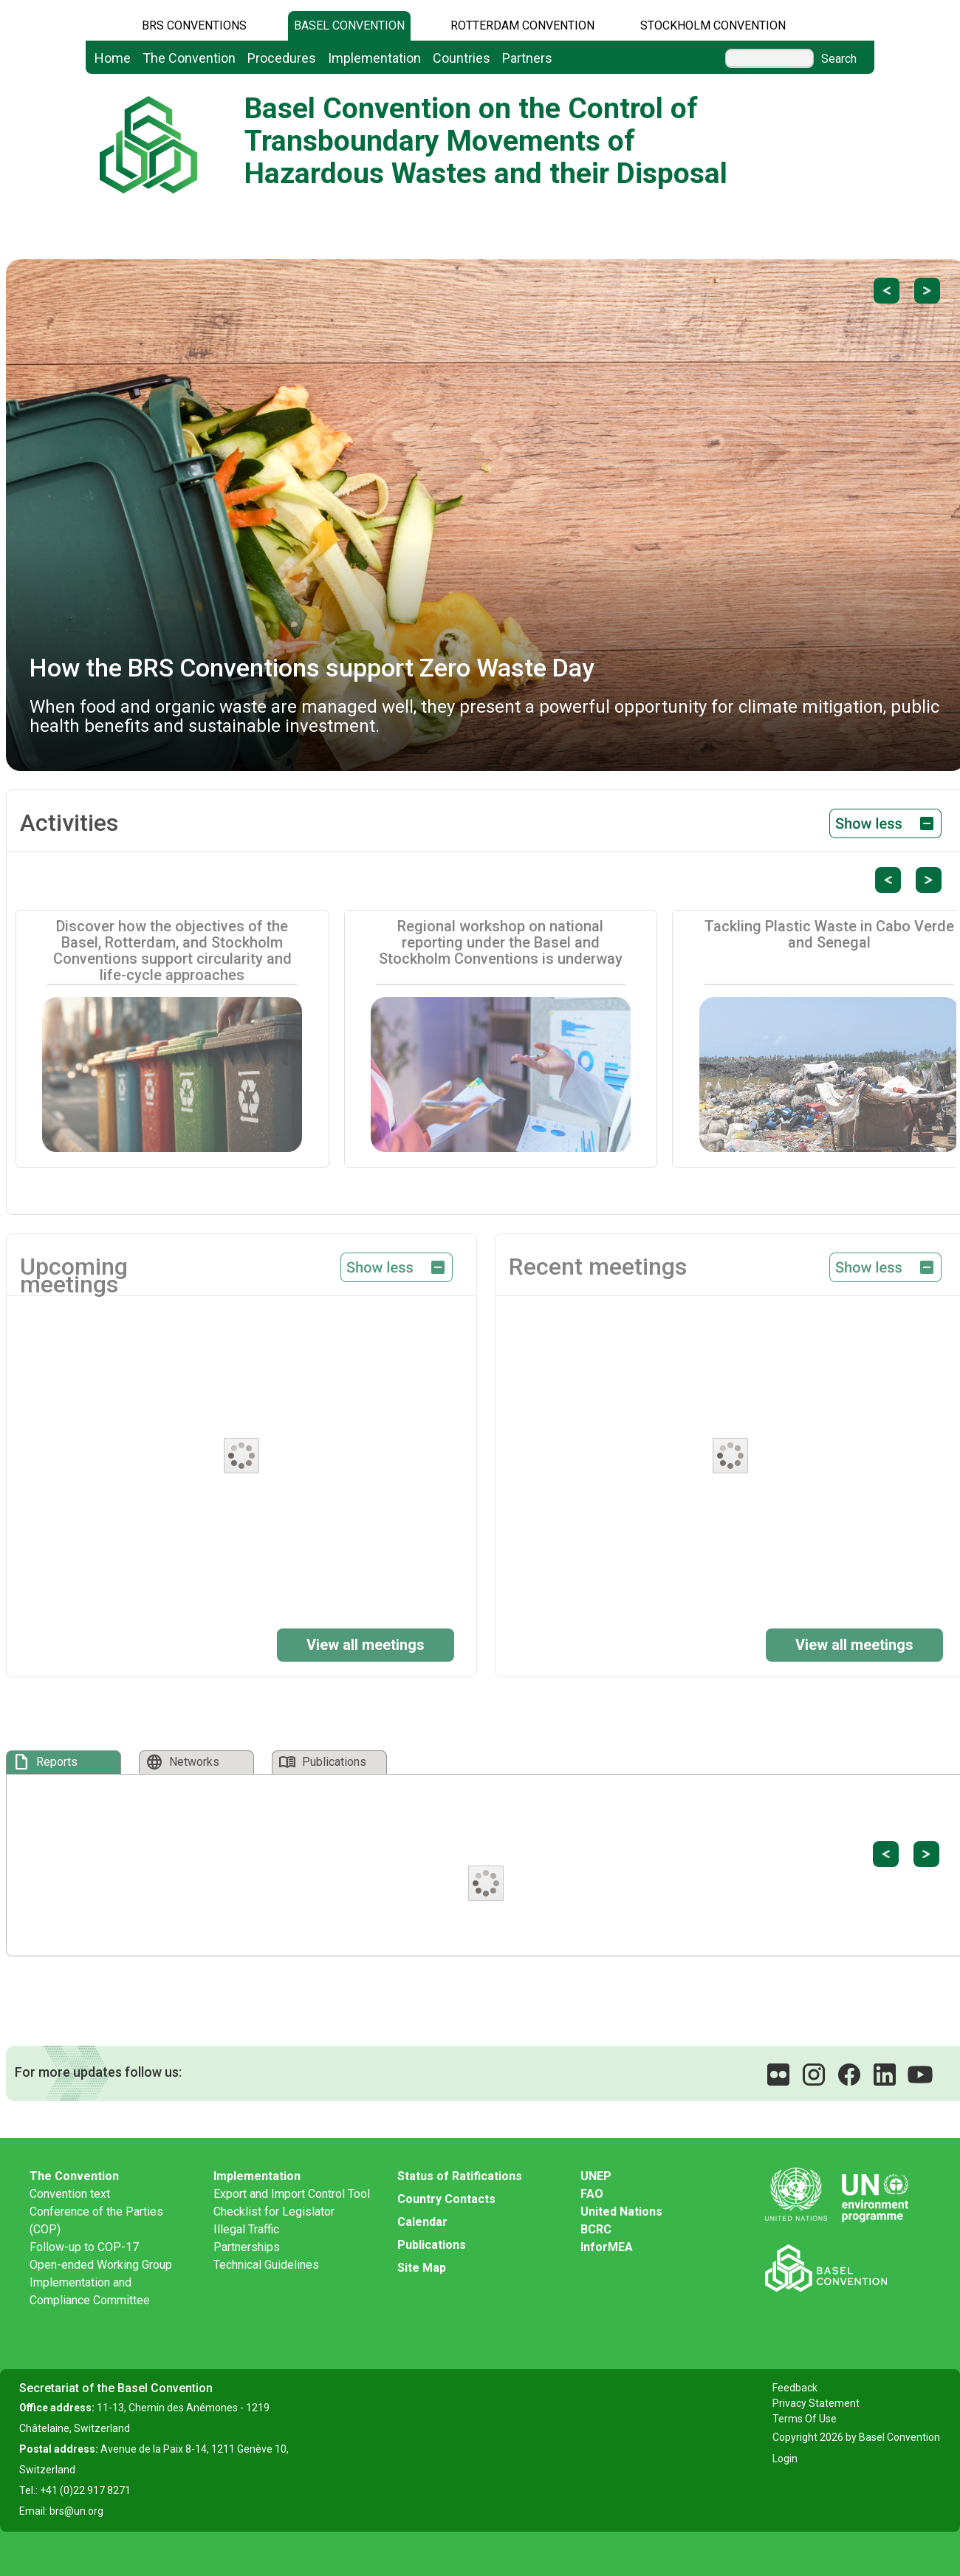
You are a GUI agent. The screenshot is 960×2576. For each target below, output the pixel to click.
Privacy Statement (816, 2403)
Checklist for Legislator (274, 2212)
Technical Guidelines (266, 2265)
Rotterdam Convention (522, 25)
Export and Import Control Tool (291, 2194)
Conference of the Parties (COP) (96, 2220)
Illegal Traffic (246, 2229)
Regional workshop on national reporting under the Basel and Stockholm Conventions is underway (501, 942)
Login (785, 2458)
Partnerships (246, 2247)
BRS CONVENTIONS (194, 25)
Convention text (70, 2194)
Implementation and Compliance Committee (90, 2291)
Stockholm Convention (713, 25)
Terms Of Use (804, 2419)
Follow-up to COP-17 (84, 2247)
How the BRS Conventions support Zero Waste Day (312, 667)
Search (839, 59)
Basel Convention (349, 25)
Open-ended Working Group (101, 2265)
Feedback (794, 2388)
